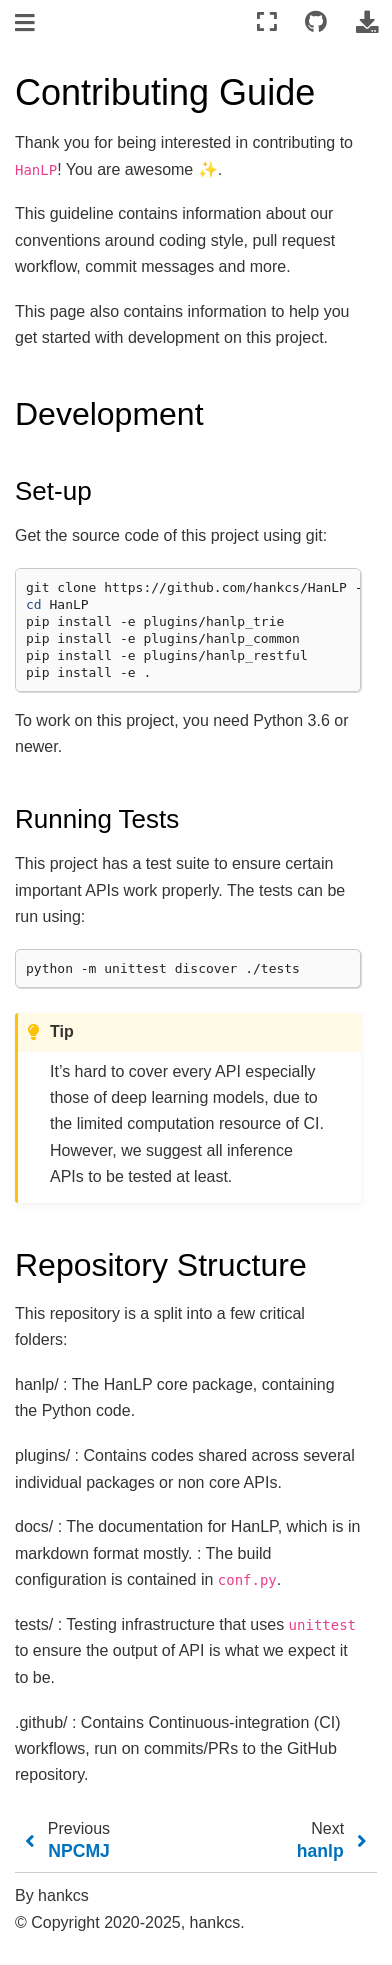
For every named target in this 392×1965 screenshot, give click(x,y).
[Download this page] (367, 22)
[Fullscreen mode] (267, 22)
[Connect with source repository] (316, 22)
